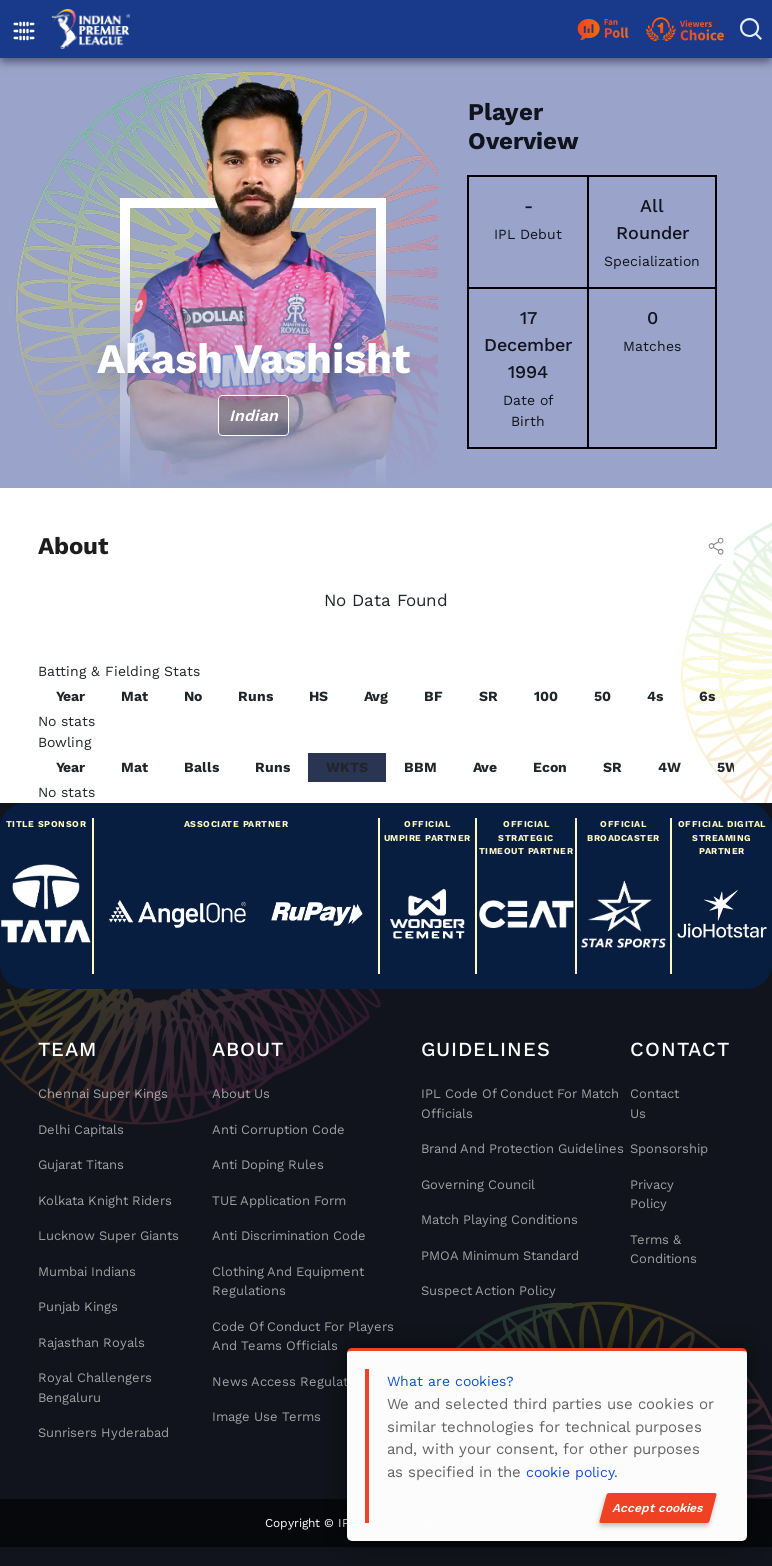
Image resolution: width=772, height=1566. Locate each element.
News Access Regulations (293, 1381)
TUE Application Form (279, 1200)
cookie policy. (572, 1472)
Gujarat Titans (81, 1164)
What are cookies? (450, 1381)
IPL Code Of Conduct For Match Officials (520, 1103)
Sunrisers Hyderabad (103, 1432)
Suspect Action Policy (488, 1290)
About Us (241, 1093)
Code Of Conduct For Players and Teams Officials (303, 1336)
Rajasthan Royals (91, 1342)
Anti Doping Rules (268, 1164)
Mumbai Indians (87, 1271)
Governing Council (478, 1184)
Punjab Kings (78, 1306)
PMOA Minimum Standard (500, 1255)
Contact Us (654, 1103)
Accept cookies (658, 1508)
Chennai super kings (103, 1093)
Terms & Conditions (663, 1249)
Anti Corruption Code (278, 1129)
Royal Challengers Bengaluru (95, 1387)
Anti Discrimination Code (289, 1235)
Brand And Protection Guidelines (522, 1148)
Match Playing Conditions (499, 1219)
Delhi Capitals (81, 1129)
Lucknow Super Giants (108, 1235)
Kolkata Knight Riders (105, 1200)
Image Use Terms (266, 1416)
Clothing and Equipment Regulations (288, 1281)
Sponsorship (663, 1148)
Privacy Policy (652, 1194)
